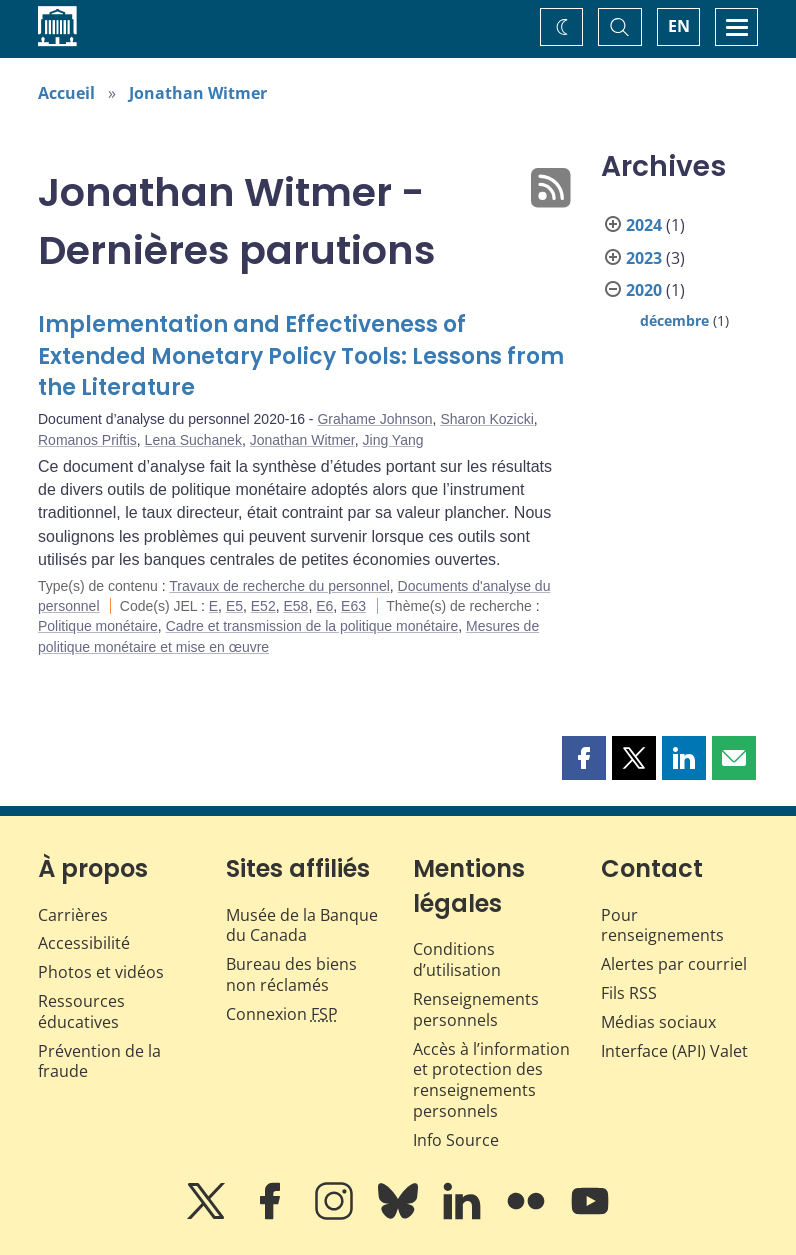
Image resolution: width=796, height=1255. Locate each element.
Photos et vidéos (101, 972)
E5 (234, 606)
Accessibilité (84, 943)
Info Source (456, 1140)
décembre (674, 320)
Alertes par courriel (674, 964)
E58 (295, 606)
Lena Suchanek (193, 440)
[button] (584, 758)
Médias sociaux (658, 1022)
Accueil (66, 93)
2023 (644, 258)
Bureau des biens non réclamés (291, 974)
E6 (324, 606)
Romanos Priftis (87, 440)
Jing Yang (393, 440)
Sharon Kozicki (486, 419)
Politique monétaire (98, 626)
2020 (644, 290)
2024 (644, 225)
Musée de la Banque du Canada (302, 925)
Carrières (73, 915)
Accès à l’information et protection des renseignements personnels (491, 1080)
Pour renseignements (662, 925)
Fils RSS (629, 993)
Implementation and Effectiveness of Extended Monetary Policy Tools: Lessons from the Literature (301, 356)
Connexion (282, 1014)
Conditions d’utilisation (457, 959)
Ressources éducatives (81, 1011)
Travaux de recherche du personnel (279, 586)
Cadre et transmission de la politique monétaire (312, 626)
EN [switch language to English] (679, 26)
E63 (353, 606)
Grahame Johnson (374, 419)
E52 (263, 606)
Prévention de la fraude (99, 1061)
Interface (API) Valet (674, 1051)
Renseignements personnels (476, 1009)
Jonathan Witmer (198, 93)
